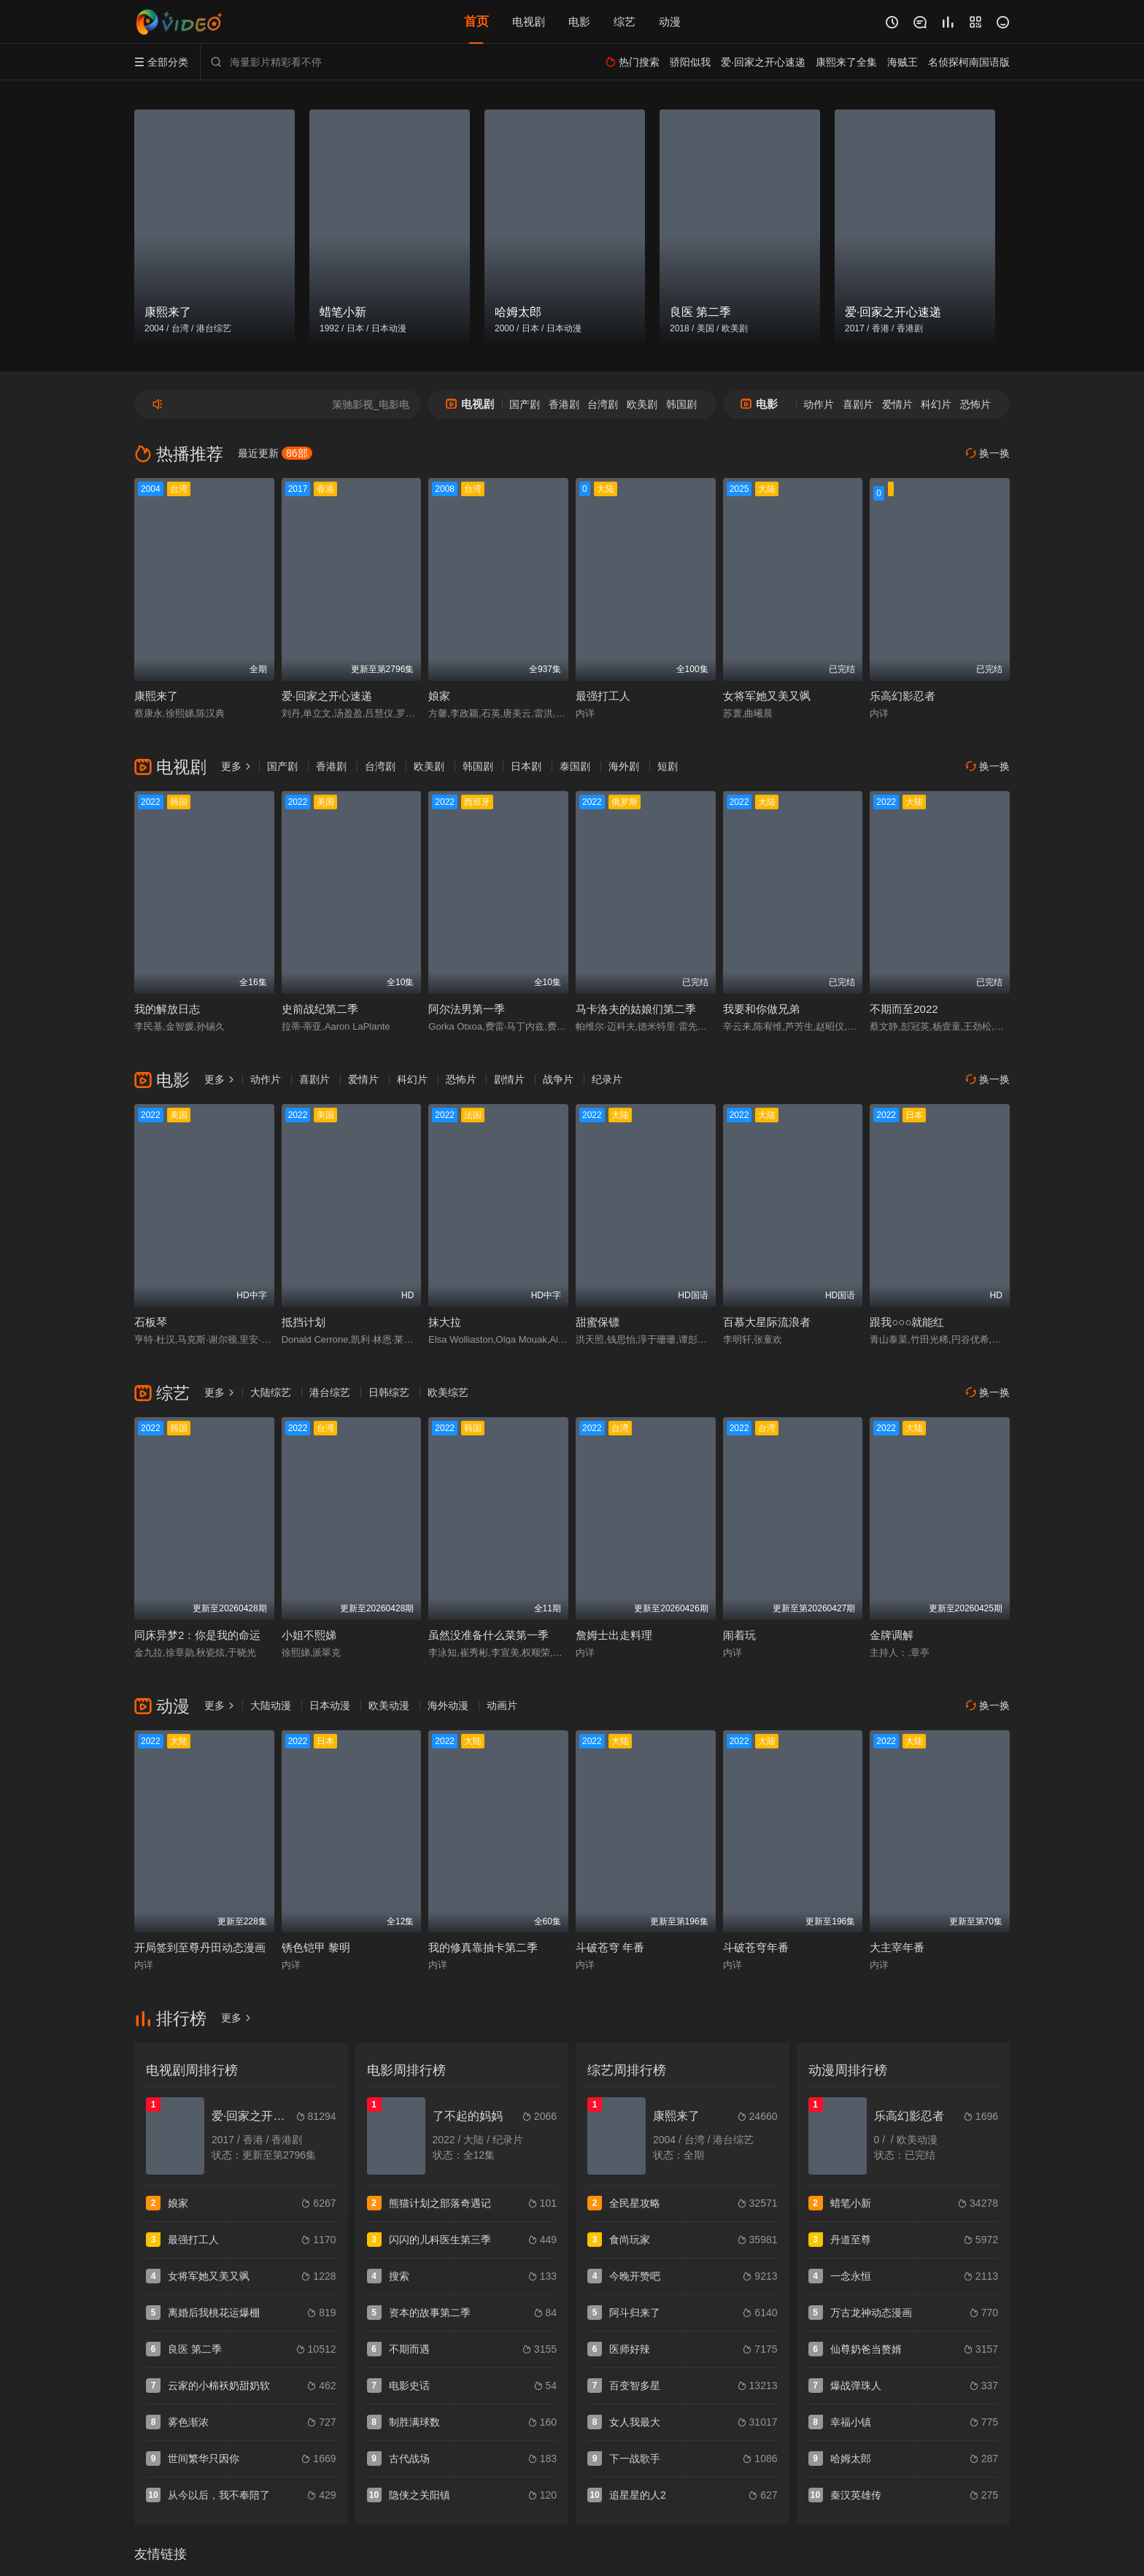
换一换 (988, 453)
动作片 (818, 404)
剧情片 (509, 1079)
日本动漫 (329, 1705)
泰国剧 (575, 766)
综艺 (624, 21)
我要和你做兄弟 (761, 1009)
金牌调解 (891, 1635)
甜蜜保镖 (597, 1322)
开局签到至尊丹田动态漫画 (200, 1947)
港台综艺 (329, 1392)
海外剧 (623, 766)
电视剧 (528, 21)
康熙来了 (156, 696)
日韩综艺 (388, 1392)
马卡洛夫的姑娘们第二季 (636, 1009)
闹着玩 (739, 1635)
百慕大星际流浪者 (767, 1322)
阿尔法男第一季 (466, 1009)
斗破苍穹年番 (756, 1947)
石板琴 (150, 1322)
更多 (236, 766)
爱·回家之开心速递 (327, 696)
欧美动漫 (388, 1705)
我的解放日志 (167, 1009)
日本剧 (526, 766)
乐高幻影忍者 (902, 696)
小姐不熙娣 (309, 1635)
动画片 (502, 1705)
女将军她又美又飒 (767, 696)
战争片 (558, 1079)
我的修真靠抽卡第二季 (483, 1947)
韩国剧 (681, 404)
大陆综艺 (270, 1392)
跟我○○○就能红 (907, 1322)
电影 (579, 21)
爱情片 (897, 404)
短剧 (667, 766)
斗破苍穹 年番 (610, 1947)
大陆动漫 (270, 1705)
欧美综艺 (448, 1392)
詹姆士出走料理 (614, 1635)
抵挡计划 (303, 1322)
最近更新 (275, 453)
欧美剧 (642, 404)
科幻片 (936, 404)
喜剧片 (858, 404)
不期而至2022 (904, 1009)
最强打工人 (603, 696)
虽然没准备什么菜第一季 (488, 1635)
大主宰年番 (897, 1947)
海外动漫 (448, 1705)
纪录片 (607, 1079)
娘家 (439, 696)
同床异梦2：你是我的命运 (197, 1635)
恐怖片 (975, 404)
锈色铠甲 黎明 (316, 1947)
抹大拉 (444, 1322)
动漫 (670, 21)
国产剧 (524, 404)
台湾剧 (602, 404)
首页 (476, 21)
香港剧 (564, 404)
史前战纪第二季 (320, 1009)
